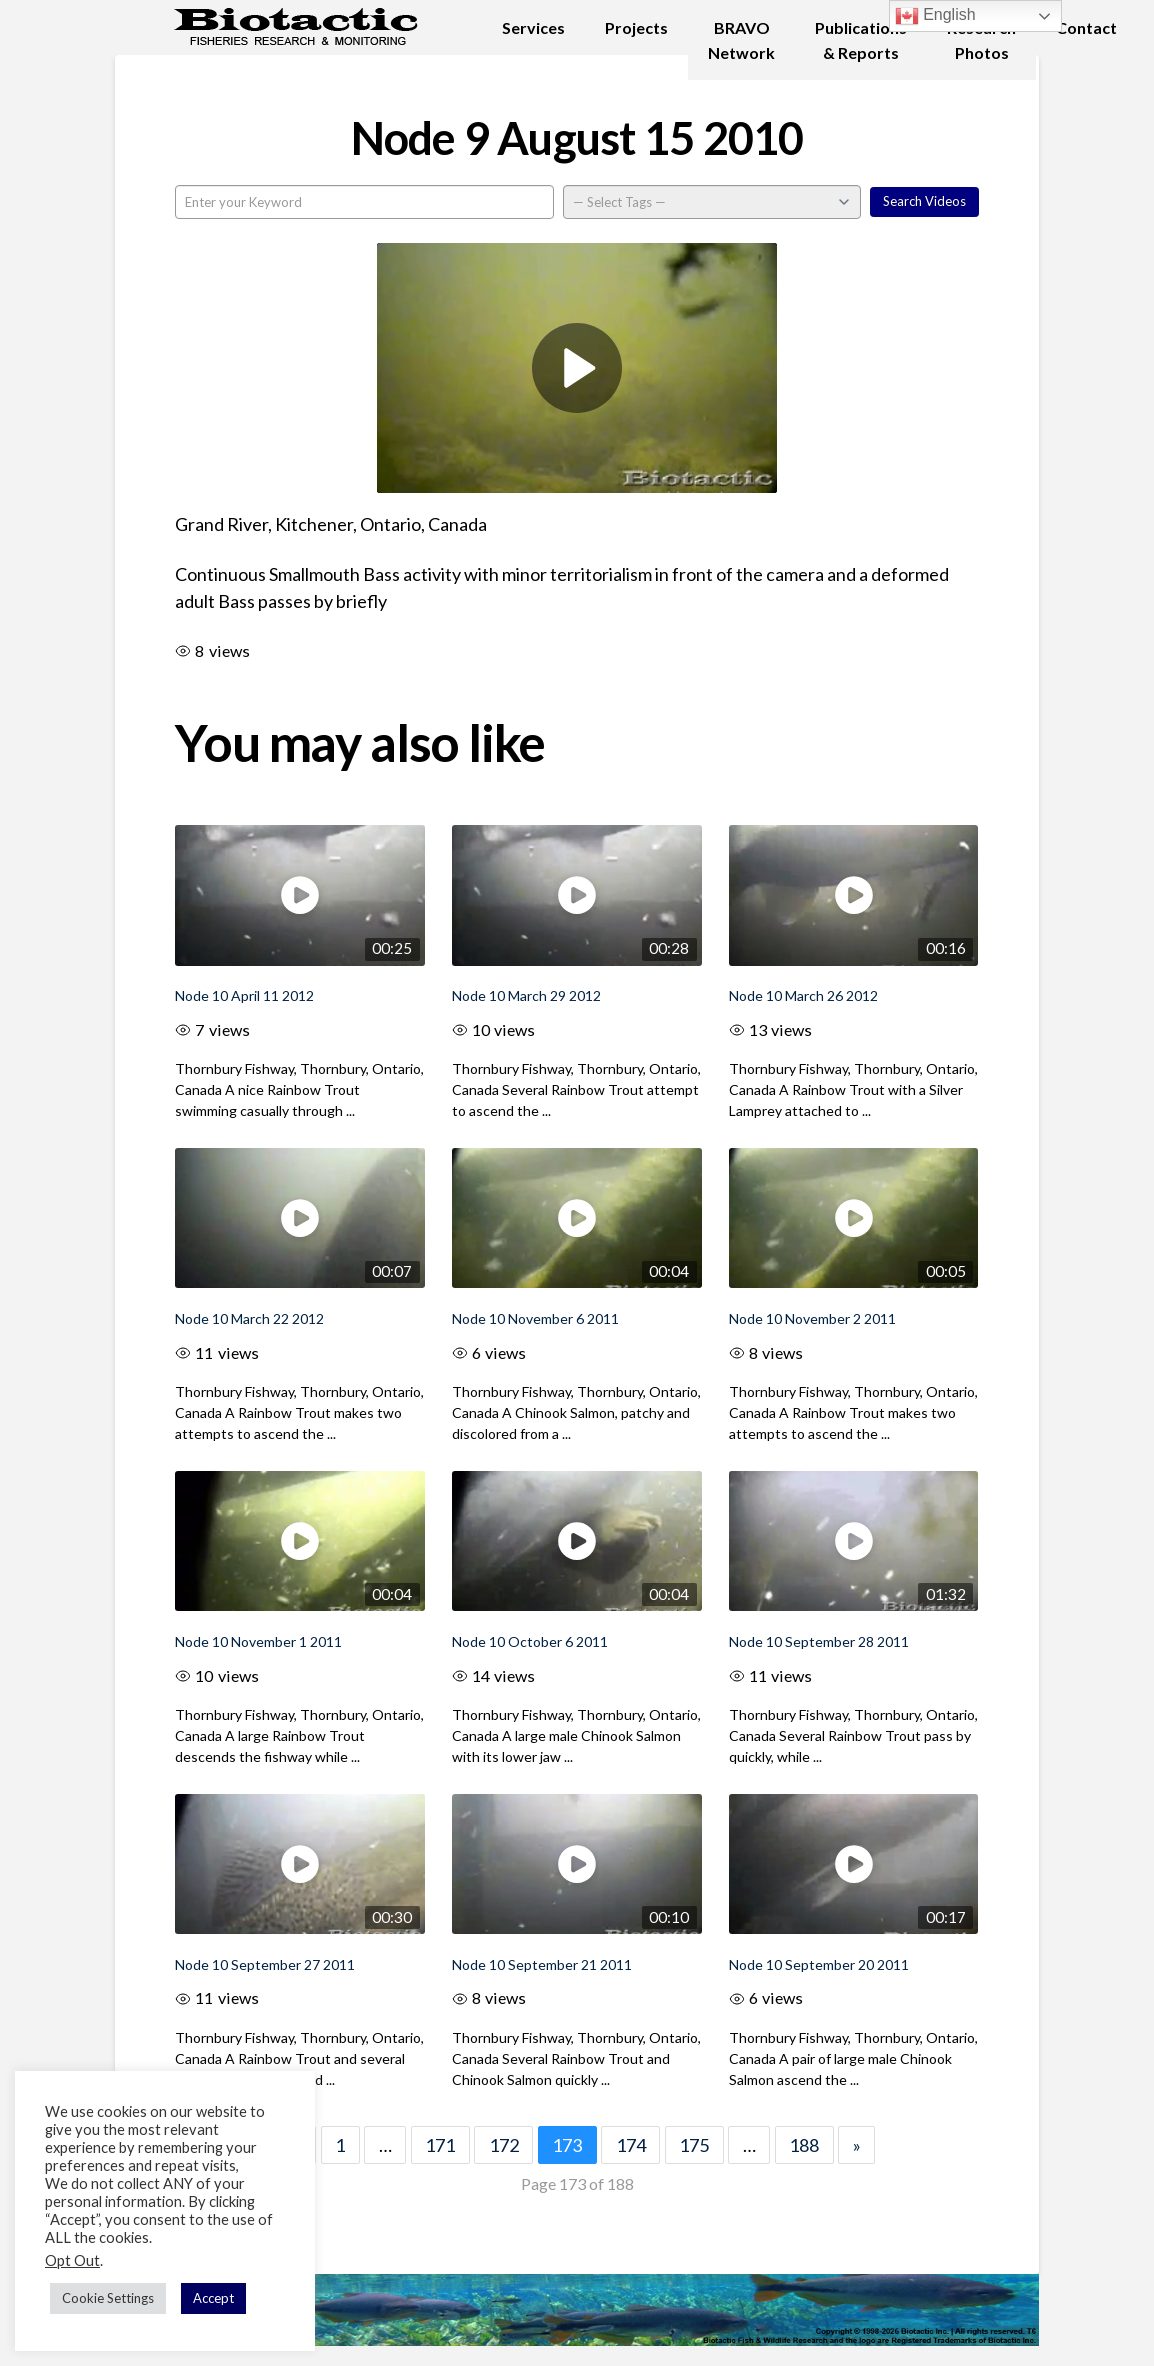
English (935, 16)
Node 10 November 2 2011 (812, 1318)
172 (504, 2145)
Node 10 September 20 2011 (819, 1964)
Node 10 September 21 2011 (542, 1964)
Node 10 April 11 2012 (244, 995)
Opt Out (72, 2260)
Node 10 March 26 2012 (803, 995)
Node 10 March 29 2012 (526, 995)
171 (440, 2145)
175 (694, 2145)
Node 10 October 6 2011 (530, 1641)
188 (804, 2145)
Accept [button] (213, 2298)
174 (631, 2145)
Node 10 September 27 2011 (265, 1964)
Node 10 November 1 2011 (258, 1641)
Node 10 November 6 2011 (535, 1318)
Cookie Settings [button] (108, 2298)
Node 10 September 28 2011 (819, 1641)
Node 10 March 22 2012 (249, 1318)
